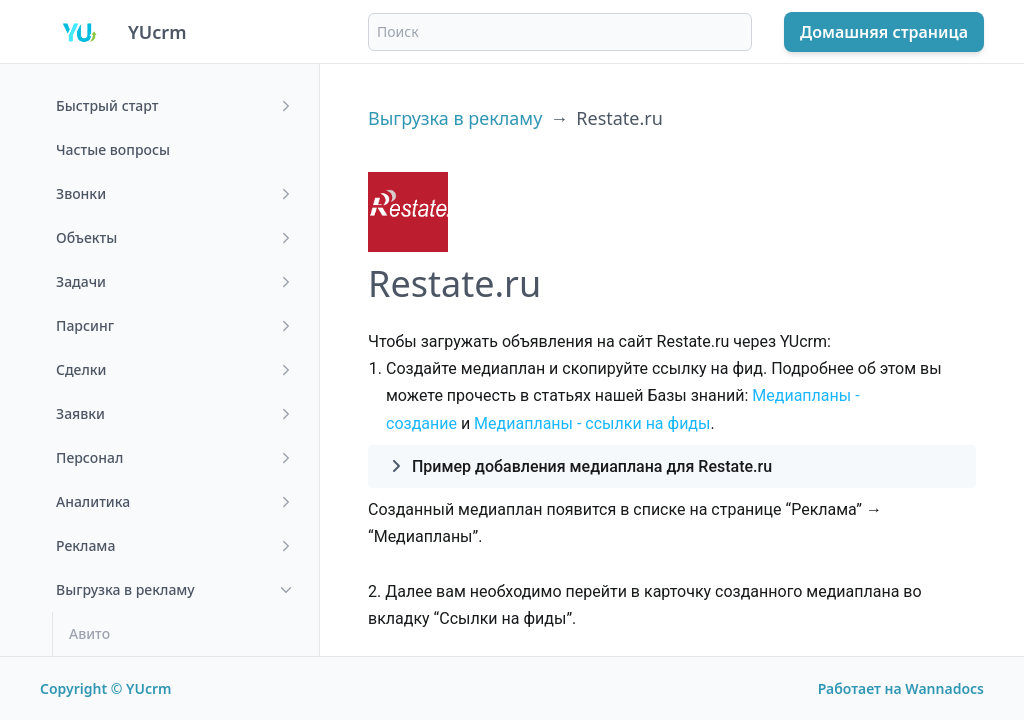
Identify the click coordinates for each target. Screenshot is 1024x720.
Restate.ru (619, 118)
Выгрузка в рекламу (455, 118)
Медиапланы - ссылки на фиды (592, 423)
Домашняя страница (884, 32)
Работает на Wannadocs (901, 688)
